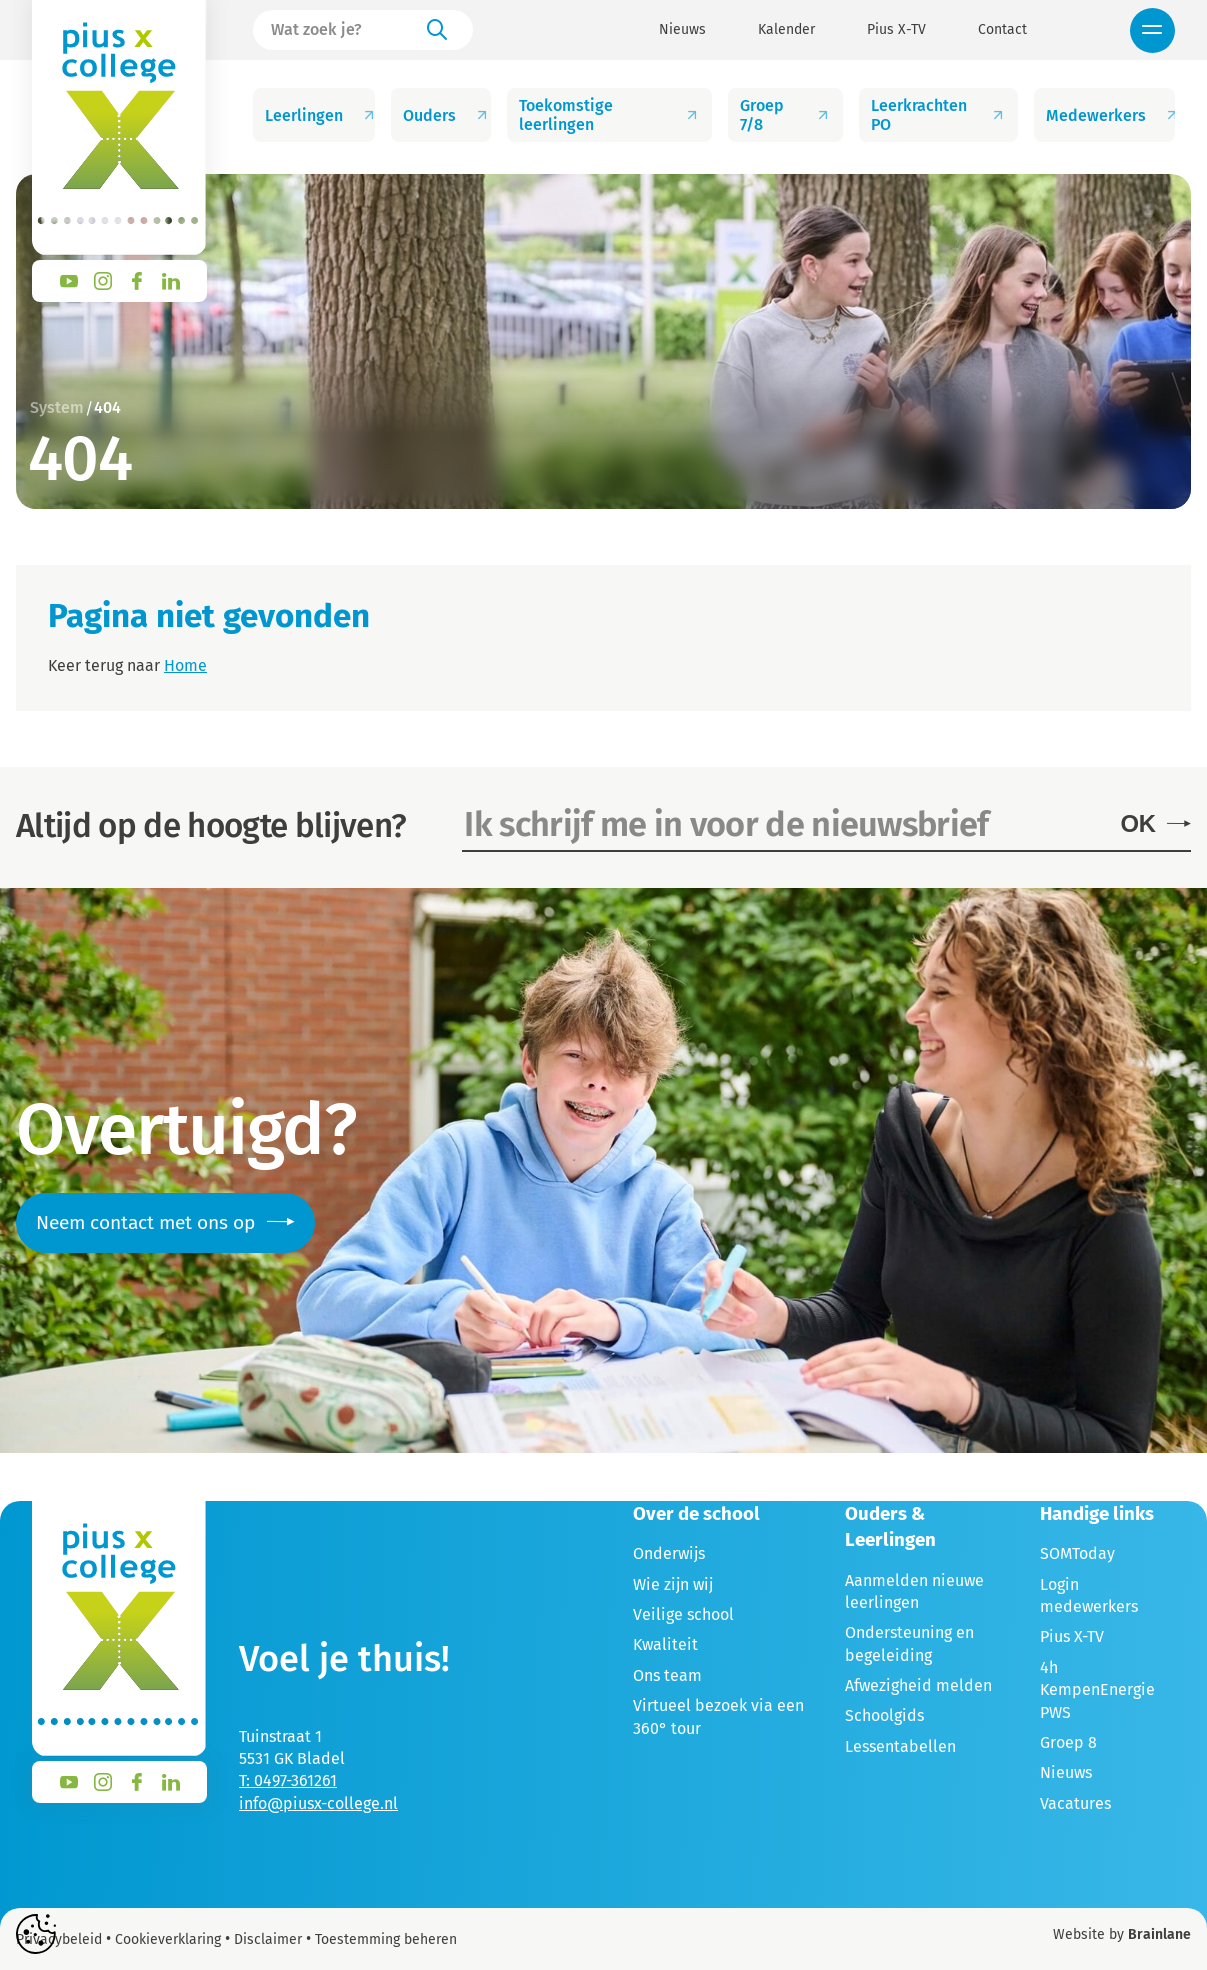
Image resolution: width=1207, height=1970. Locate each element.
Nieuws (682, 30)
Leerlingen (320, 115)
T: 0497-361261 (288, 1780)
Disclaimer (268, 1939)
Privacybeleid (59, 1939)
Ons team (667, 1675)
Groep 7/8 (786, 115)
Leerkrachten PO (938, 115)
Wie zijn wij (673, 1584)
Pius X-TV (896, 30)
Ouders (446, 115)
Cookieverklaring (168, 1939)
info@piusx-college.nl (318, 1803)
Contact (1002, 30)
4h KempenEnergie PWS (1097, 1690)
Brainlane (1159, 1934)
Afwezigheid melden (918, 1685)
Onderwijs (669, 1553)
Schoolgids (884, 1715)
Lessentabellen (900, 1746)
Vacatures (1075, 1803)
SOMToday (1077, 1553)
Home (185, 665)
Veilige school (683, 1614)
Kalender (786, 30)
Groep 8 (1068, 1742)
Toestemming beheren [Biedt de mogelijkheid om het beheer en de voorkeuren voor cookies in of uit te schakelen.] (386, 1940)
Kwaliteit (665, 1644)
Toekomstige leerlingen (609, 115)
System (57, 407)
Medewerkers (1110, 115)
